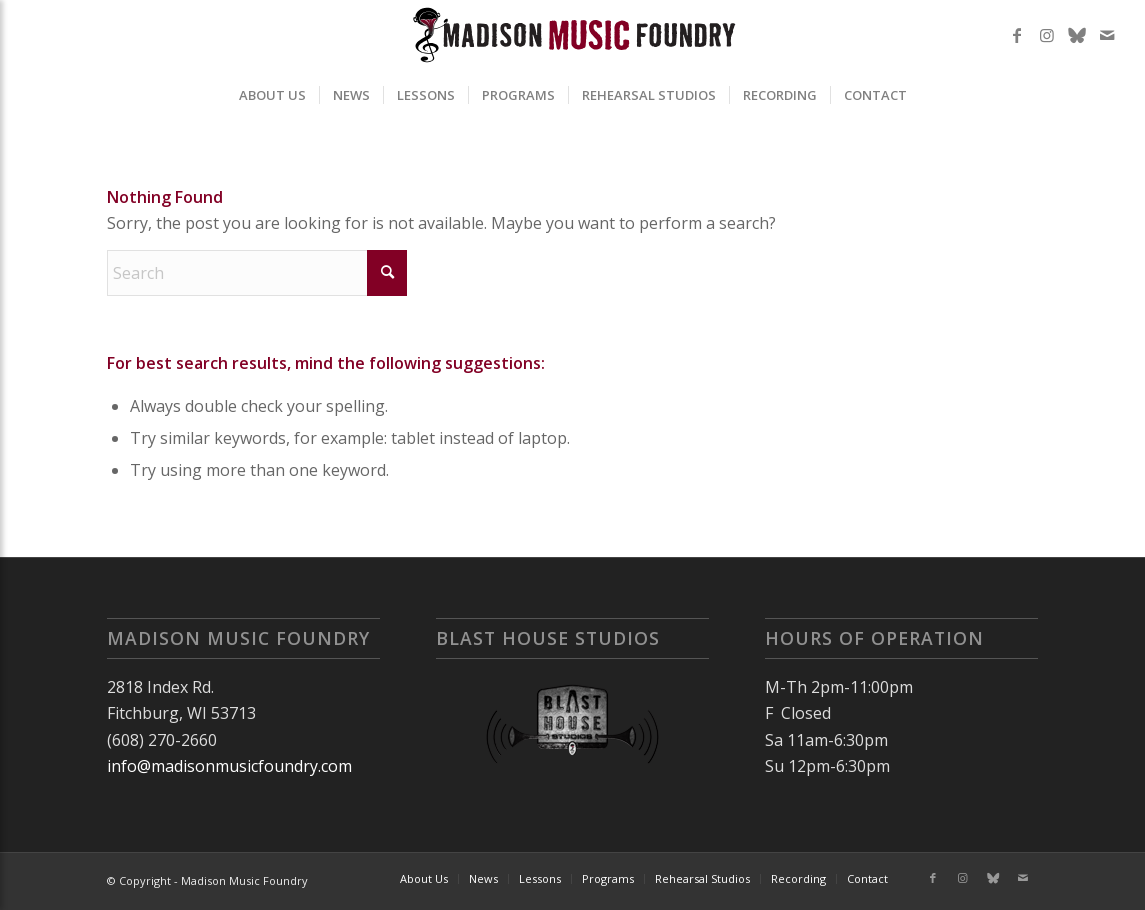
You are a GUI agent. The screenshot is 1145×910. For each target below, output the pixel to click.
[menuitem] (272, 95)
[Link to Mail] (1107, 35)
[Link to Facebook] (1017, 35)
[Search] (257, 273)
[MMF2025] (572, 35)
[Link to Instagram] (1047, 35)
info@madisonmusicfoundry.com (229, 766)
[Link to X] (1077, 35)
